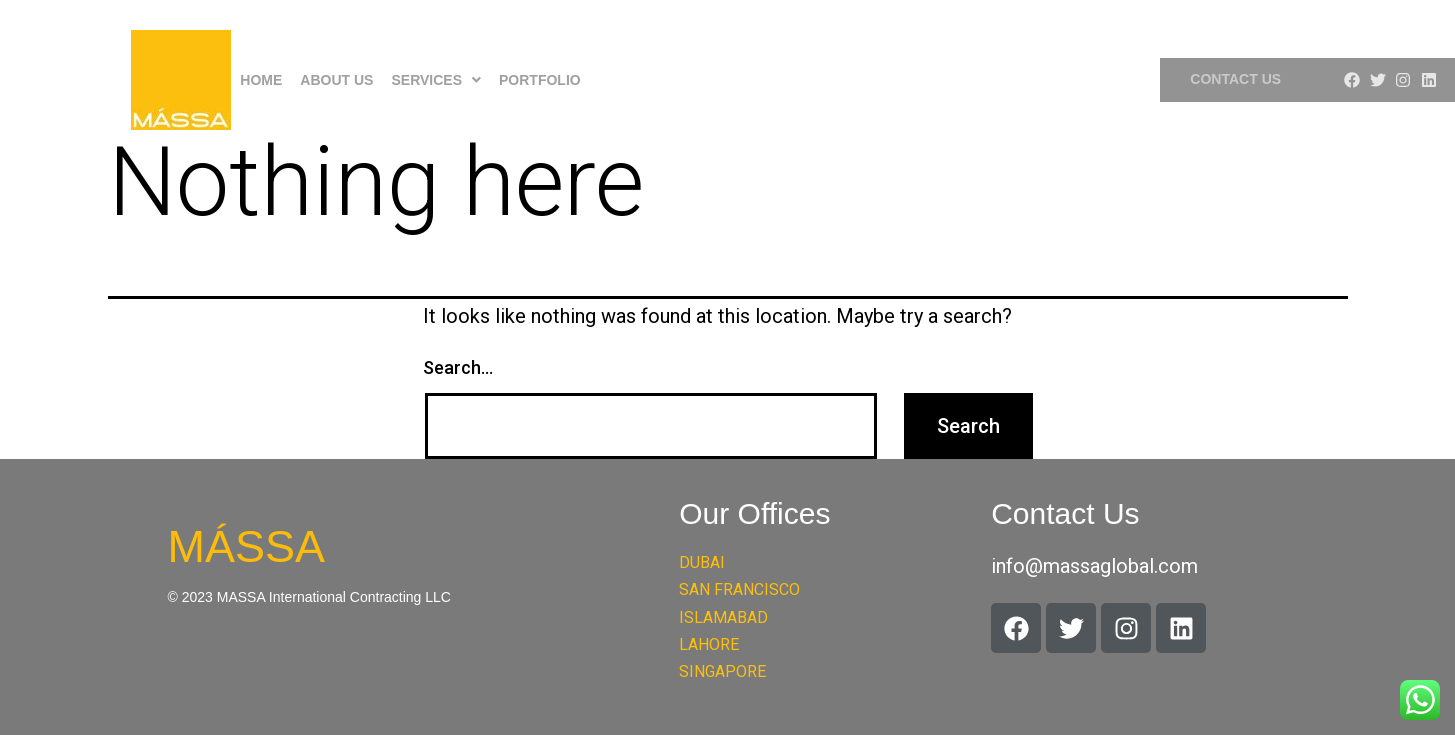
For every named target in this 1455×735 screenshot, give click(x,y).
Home (261, 80)
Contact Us (1235, 79)
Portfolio (540, 80)
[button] (436, 80)
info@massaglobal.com (1094, 566)
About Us (336, 80)
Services (436, 80)
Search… (458, 367)
